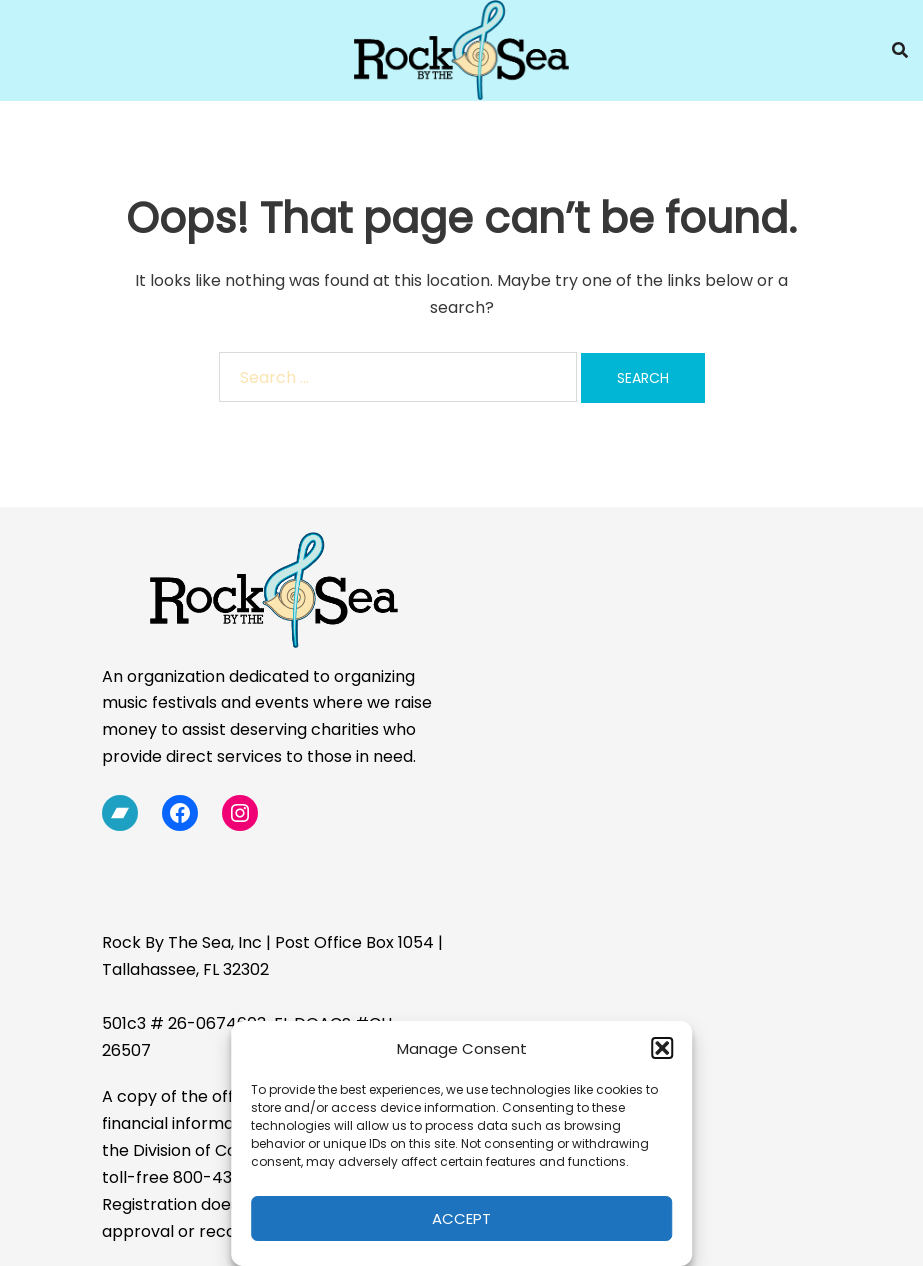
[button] (662, 1048)
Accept (461, 1218)
